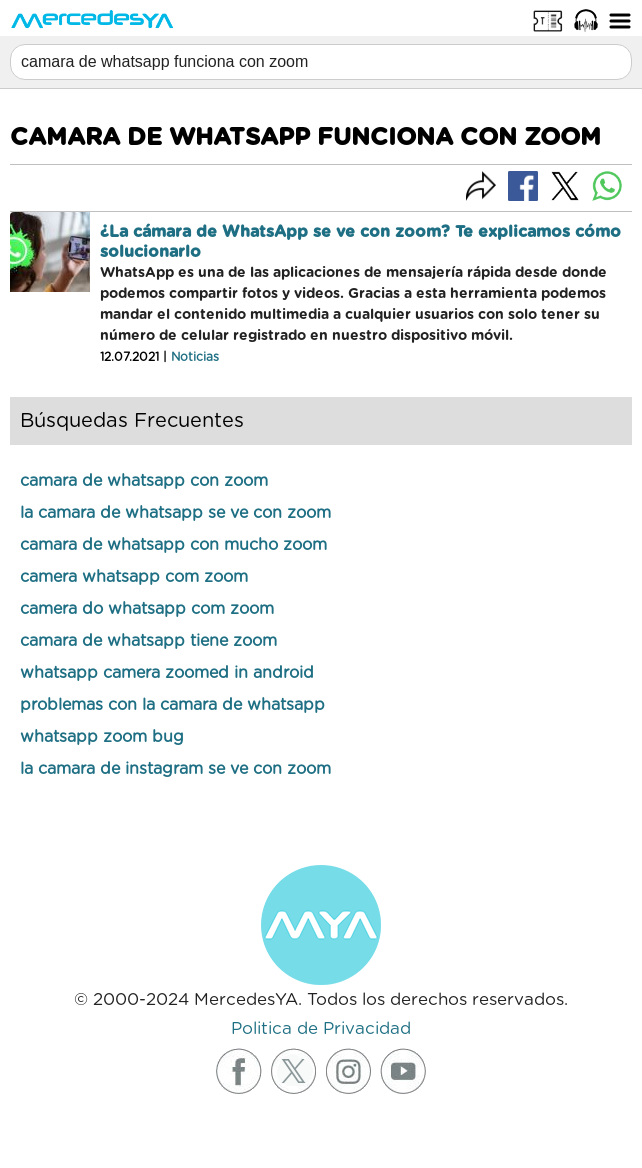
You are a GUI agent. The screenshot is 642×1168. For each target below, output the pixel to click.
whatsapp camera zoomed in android (167, 673)
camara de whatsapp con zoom (144, 481)
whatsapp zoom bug (102, 737)
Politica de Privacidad (321, 1028)
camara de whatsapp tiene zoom (148, 641)
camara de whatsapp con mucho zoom (173, 545)
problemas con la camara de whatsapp (172, 705)
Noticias (195, 357)
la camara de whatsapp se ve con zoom (175, 513)
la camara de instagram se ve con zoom (175, 769)
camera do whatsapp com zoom (147, 609)
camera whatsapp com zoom (134, 577)
